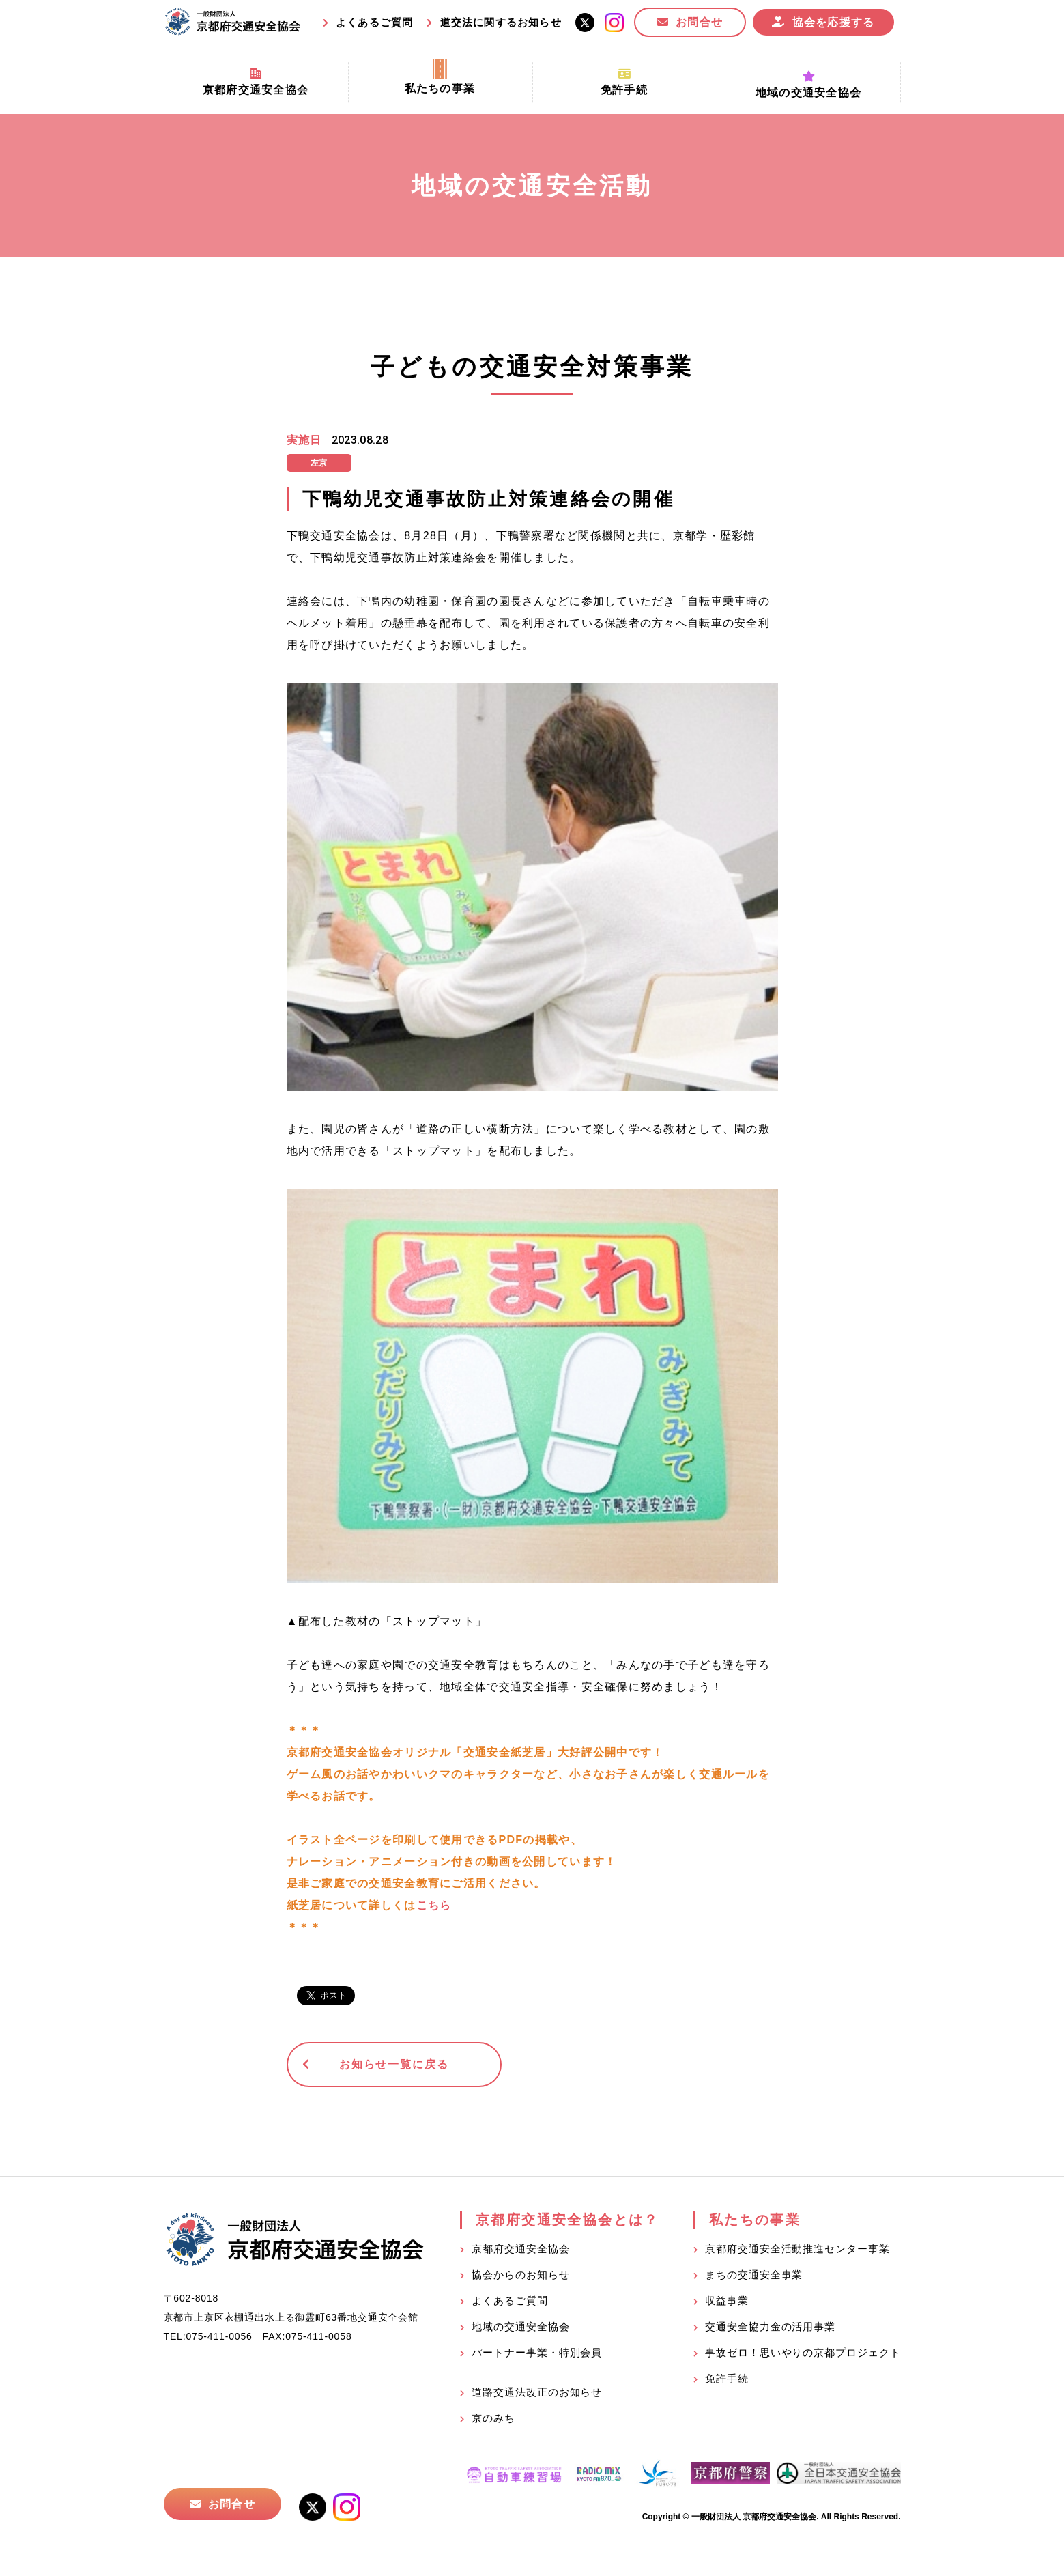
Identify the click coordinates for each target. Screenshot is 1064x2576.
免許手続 (727, 2378)
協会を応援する (833, 22)
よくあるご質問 (374, 22)
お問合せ (699, 22)
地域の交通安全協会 (520, 2326)
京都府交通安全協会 (520, 2248)
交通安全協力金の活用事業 (770, 2326)
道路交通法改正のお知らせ (537, 2392)
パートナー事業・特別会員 (537, 2352)
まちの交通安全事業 (754, 2274)
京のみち (493, 2418)
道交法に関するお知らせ (501, 22)
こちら (434, 1905)
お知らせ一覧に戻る (392, 2064)
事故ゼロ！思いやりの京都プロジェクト (802, 2352)
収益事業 (727, 2300)
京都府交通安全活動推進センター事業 (797, 2248)
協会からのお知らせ (520, 2274)
